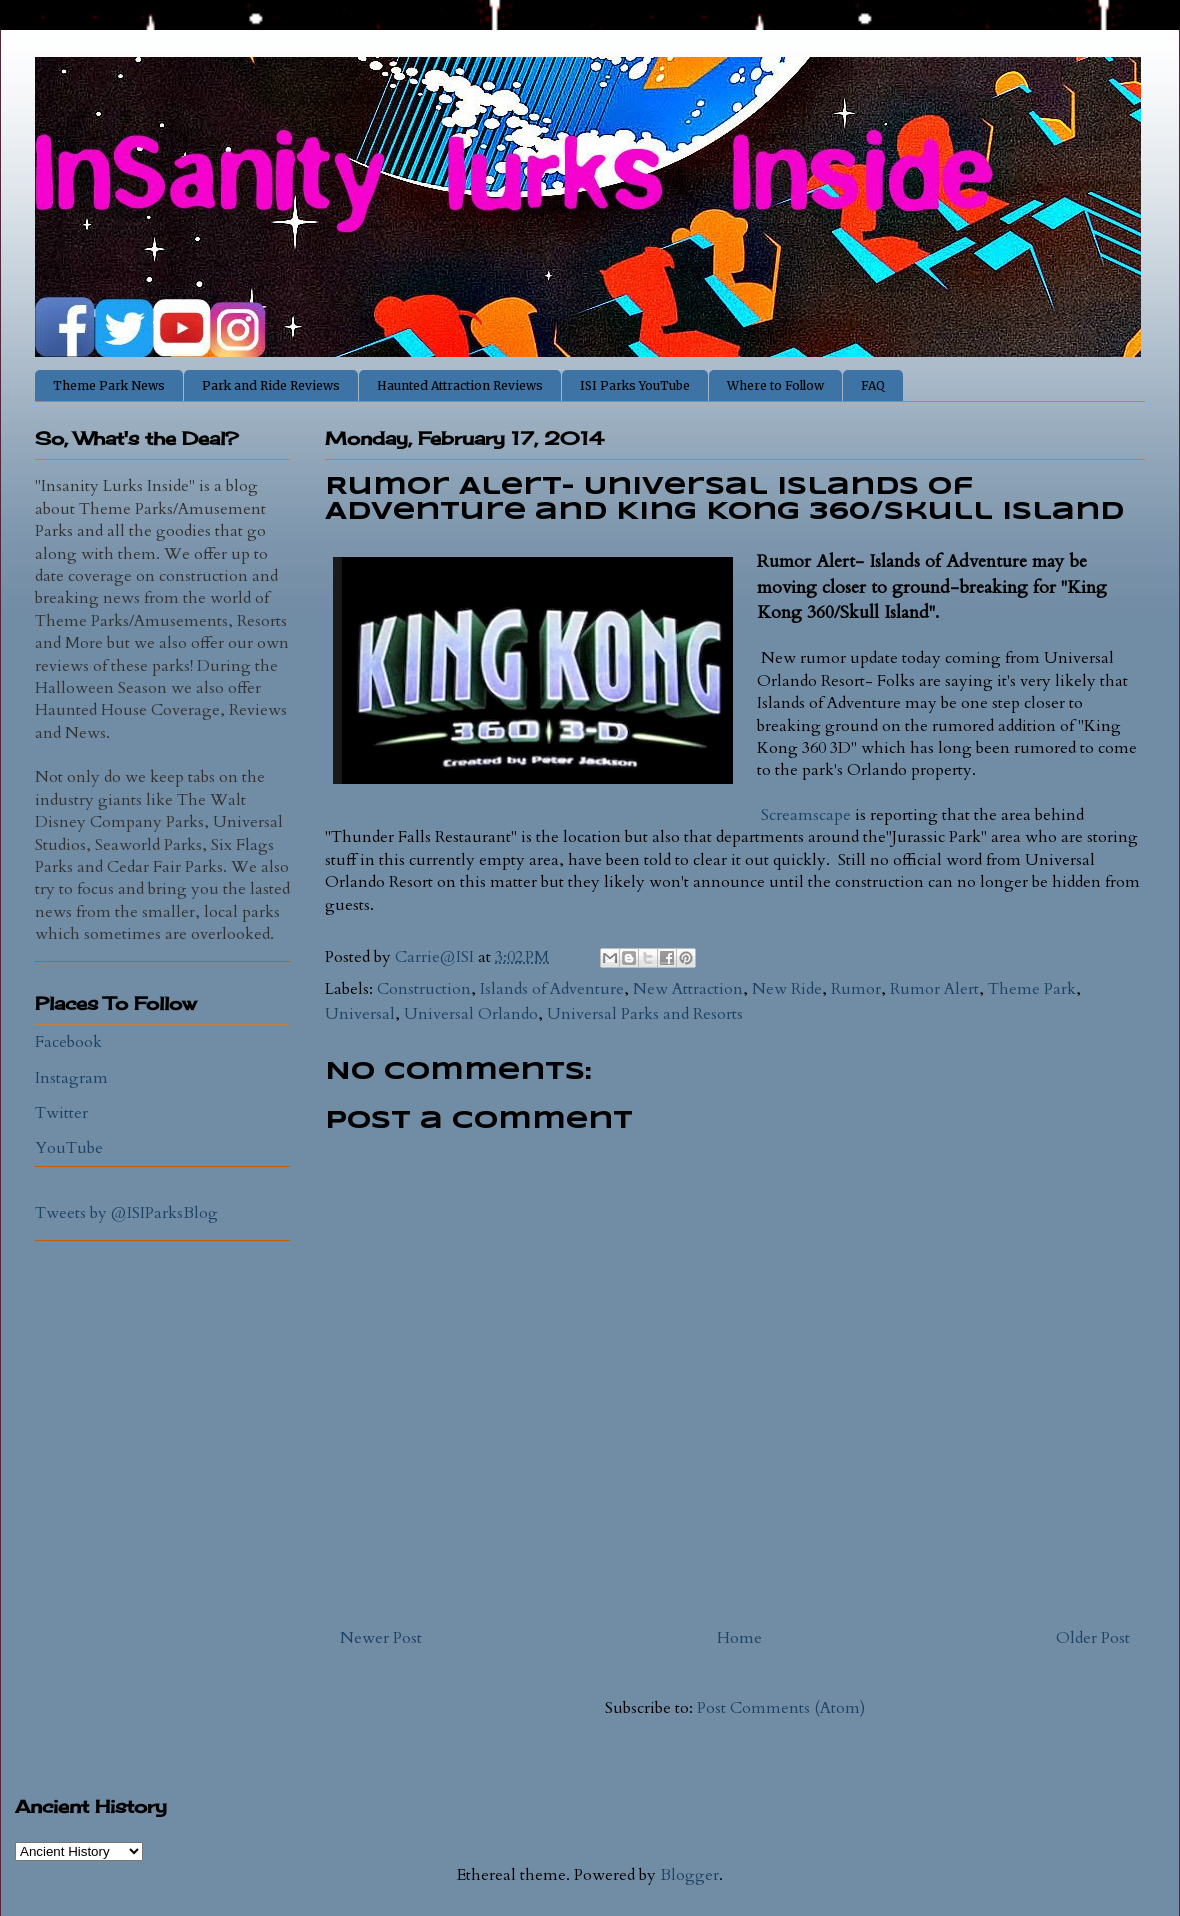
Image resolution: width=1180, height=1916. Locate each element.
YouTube (69, 1148)
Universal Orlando (471, 1014)
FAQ (873, 385)
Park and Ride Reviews (271, 385)
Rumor (856, 989)
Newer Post (381, 1638)
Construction (424, 989)
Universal (360, 1014)
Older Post (1093, 1638)
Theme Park (1032, 989)
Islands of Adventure (552, 989)
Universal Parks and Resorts (645, 1014)
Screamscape (806, 815)
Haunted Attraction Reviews (460, 385)
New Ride (787, 989)
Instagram (71, 1078)
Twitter (61, 1113)
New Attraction (688, 989)
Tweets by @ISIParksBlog (126, 1213)
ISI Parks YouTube (635, 385)
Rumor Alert (934, 989)
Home (739, 1638)
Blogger (689, 1875)
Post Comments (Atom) (781, 1708)
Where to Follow (775, 385)
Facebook (68, 1042)
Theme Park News (109, 385)
